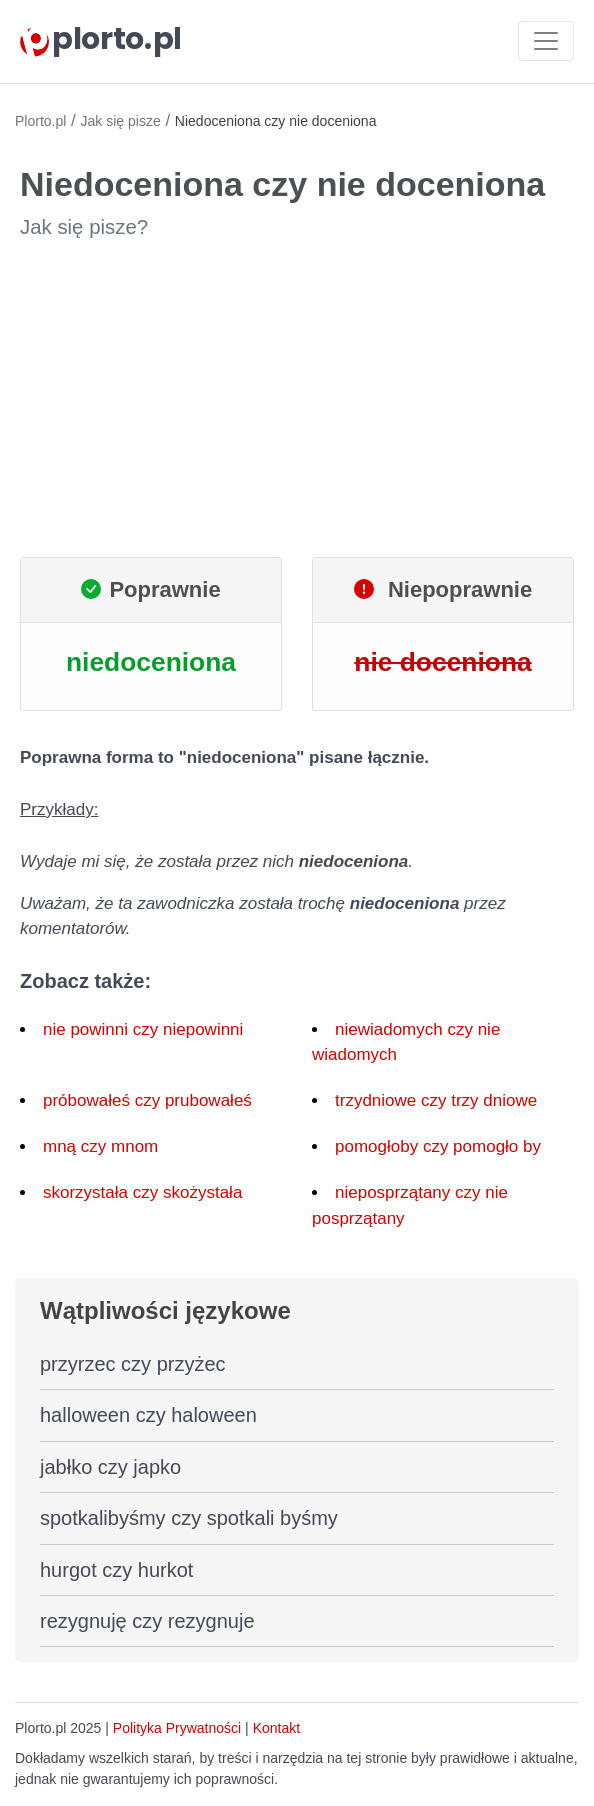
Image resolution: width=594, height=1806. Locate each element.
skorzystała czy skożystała (142, 1192)
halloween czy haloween (148, 1415)
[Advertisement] (297, 399)
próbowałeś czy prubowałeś (147, 1100)
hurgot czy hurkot (116, 1570)
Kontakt (276, 1728)
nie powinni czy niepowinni (143, 1029)
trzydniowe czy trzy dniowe (436, 1100)
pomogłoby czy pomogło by (438, 1146)
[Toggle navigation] (546, 41)
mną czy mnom (100, 1146)
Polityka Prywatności (177, 1728)
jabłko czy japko (110, 1467)
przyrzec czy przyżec (133, 1364)
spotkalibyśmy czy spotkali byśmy (189, 1518)
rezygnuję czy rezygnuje (147, 1621)
